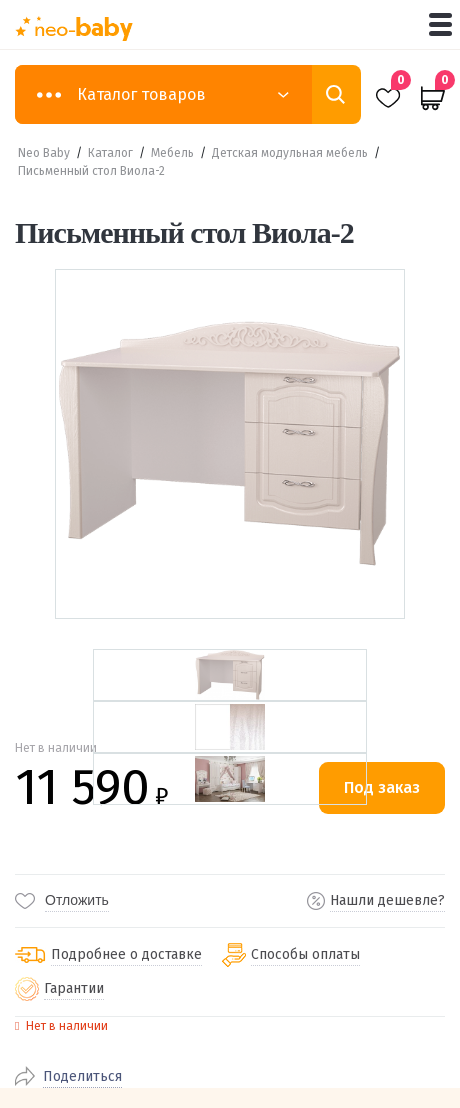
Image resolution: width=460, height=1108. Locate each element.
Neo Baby (44, 153)
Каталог (110, 153)
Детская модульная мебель (290, 153)
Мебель (172, 153)
